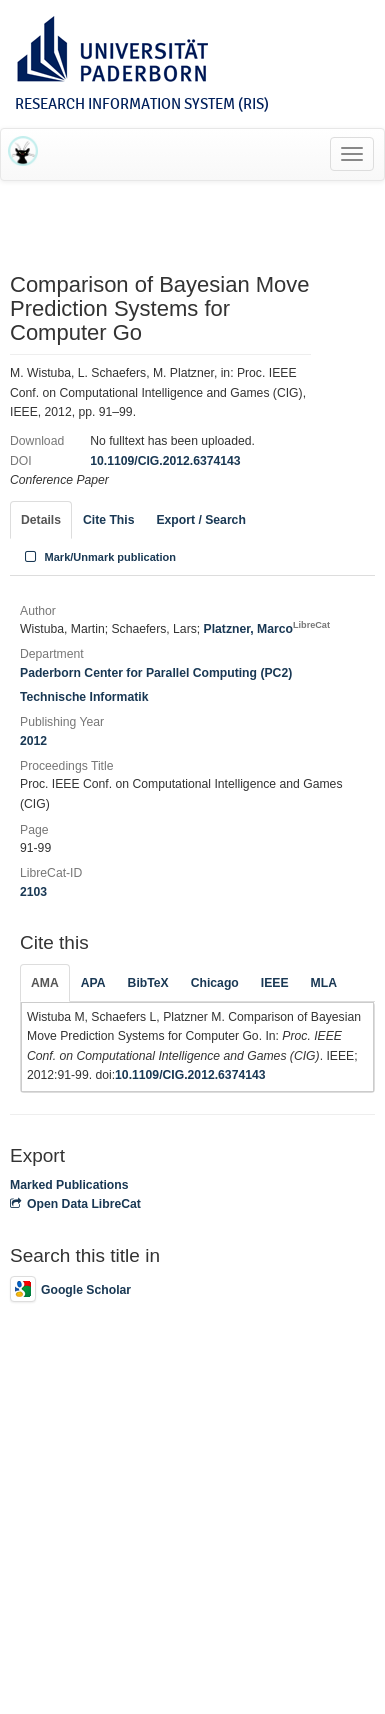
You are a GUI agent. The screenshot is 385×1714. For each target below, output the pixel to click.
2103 (33, 892)
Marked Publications (69, 1185)
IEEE (275, 983)
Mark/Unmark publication (98, 557)
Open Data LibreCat (75, 1204)
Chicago (215, 983)
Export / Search (200, 520)
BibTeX (148, 983)
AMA (45, 983)
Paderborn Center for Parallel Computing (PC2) (156, 673)
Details (41, 520)
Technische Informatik (84, 697)
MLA (324, 983)
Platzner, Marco (267, 629)
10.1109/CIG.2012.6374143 (165, 461)
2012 (33, 741)
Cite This (108, 520)
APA (93, 983)
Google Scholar (70, 1290)
